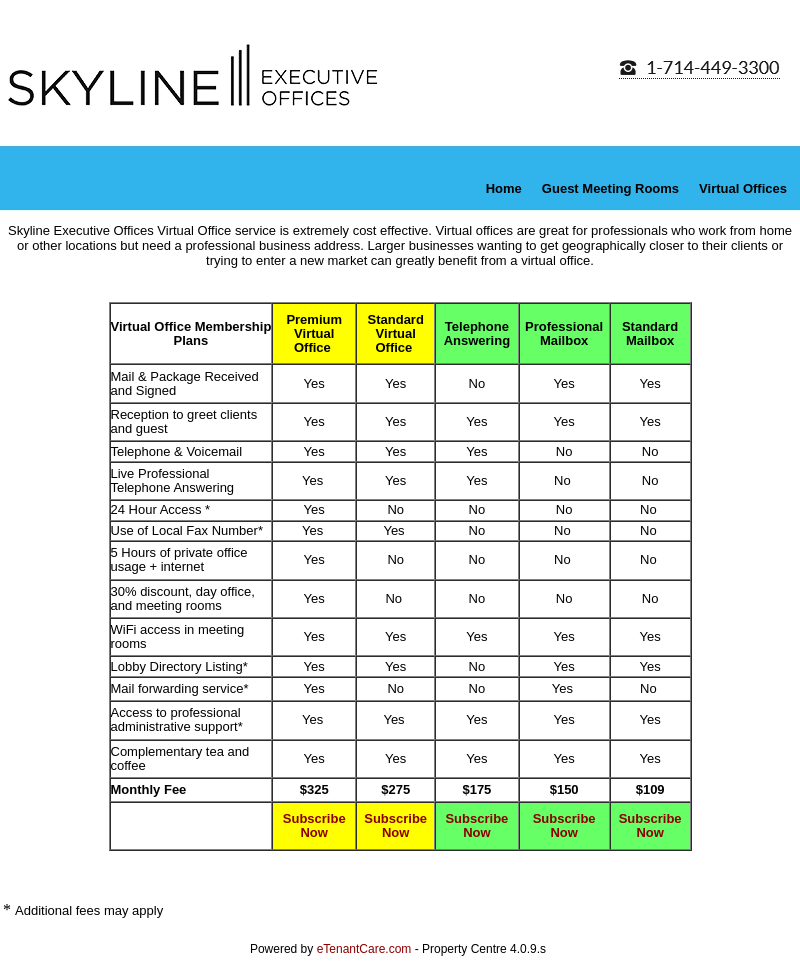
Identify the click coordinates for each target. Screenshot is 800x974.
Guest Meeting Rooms (610, 188)
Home (504, 188)
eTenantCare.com (366, 949)
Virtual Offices (743, 188)
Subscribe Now (314, 825)
